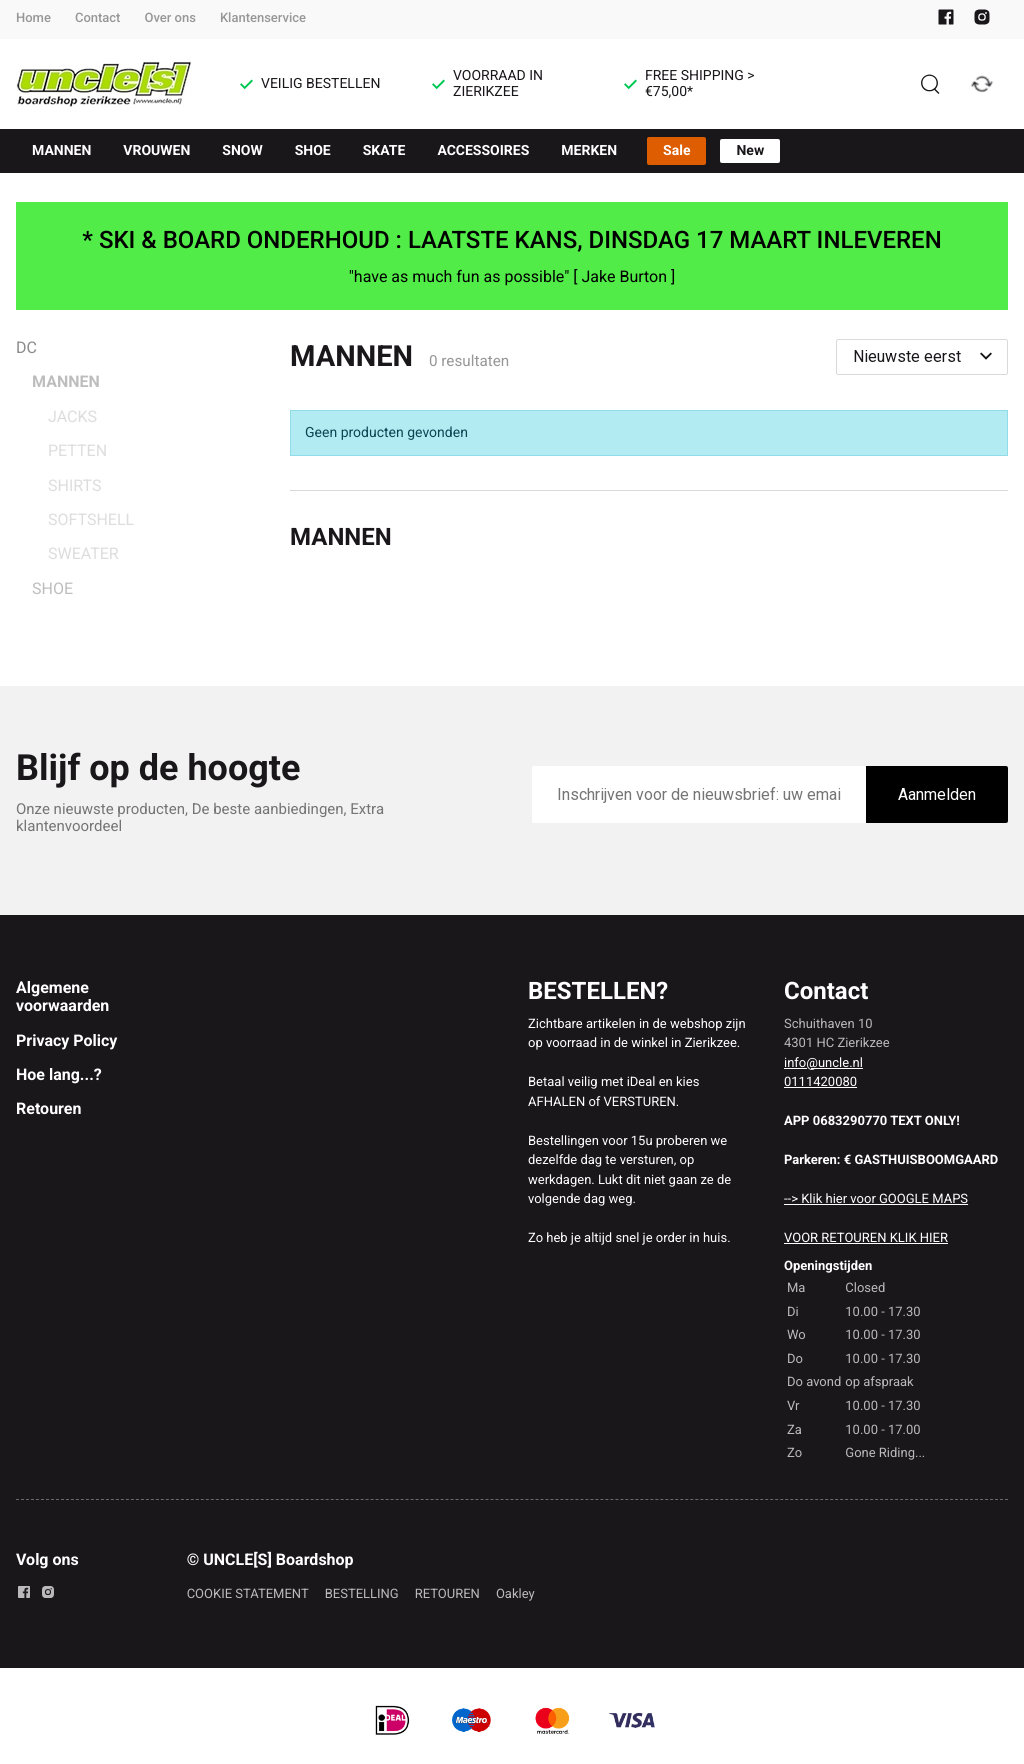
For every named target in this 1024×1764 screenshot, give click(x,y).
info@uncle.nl (823, 1063)
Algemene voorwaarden (62, 996)
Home (33, 18)
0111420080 (820, 1082)
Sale (676, 151)
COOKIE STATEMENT (248, 1594)
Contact (98, 18)
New (750, 151)
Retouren (48, 1108)
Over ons (169, 18)
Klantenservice (263, 18)
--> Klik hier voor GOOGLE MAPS (876, 1199)
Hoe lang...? (59, 1074)
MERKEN (589, 151)
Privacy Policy (66, 1040)
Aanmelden (937, 794)
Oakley (515, 1594)
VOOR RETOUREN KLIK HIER (866, 1238)
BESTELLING (362, 1594)
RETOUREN (447, 1594)
